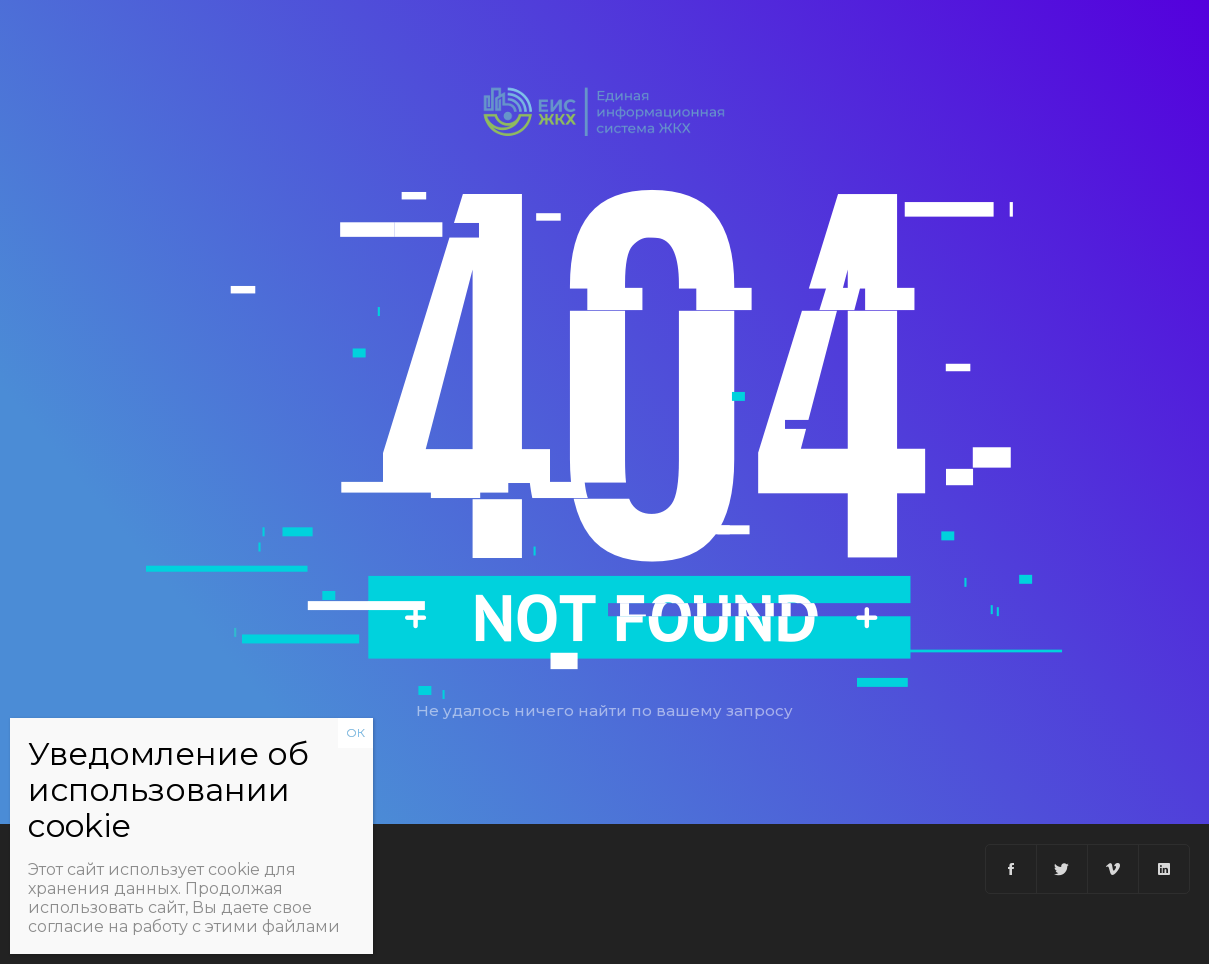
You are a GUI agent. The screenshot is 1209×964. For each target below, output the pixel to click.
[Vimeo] (1113, 869)
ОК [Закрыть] (355, 732)
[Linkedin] (1164, 869)
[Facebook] (1011, 869)
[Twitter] (1062, 869)
